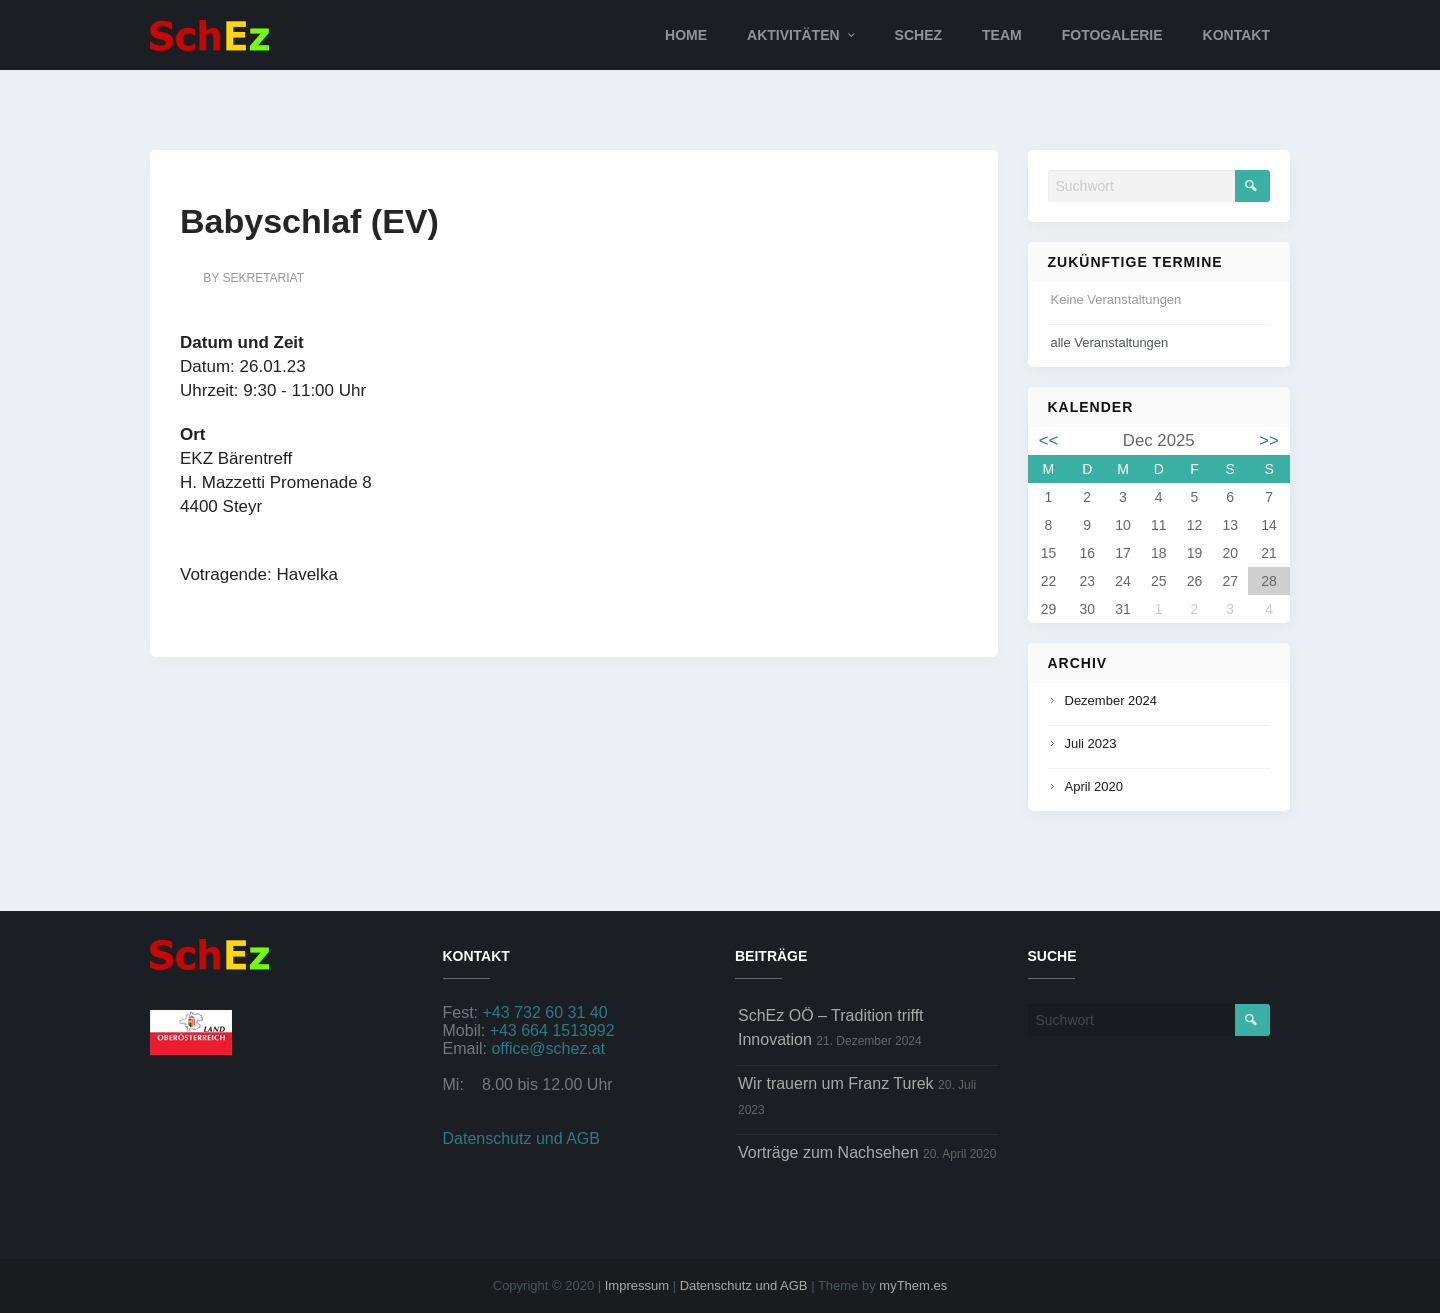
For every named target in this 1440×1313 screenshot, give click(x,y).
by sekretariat (253, 278)
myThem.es (913, 1285)
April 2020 (1094, 786)
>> (1269, 440)
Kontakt (1236, 35)
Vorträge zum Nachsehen (828, 1152)
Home (686, 35)
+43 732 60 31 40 (545, 1012)
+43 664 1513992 (552, 1030)
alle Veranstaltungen (1110, 342)
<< (1049, 440)
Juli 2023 (1091, 743)
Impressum (637, 1285)
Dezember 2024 (1111, 700)
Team (1002, 35)
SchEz (918, 35)
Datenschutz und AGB (521, 1138)
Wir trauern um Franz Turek (836, 1083)
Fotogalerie (1112, 35)
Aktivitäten (793, 35)
